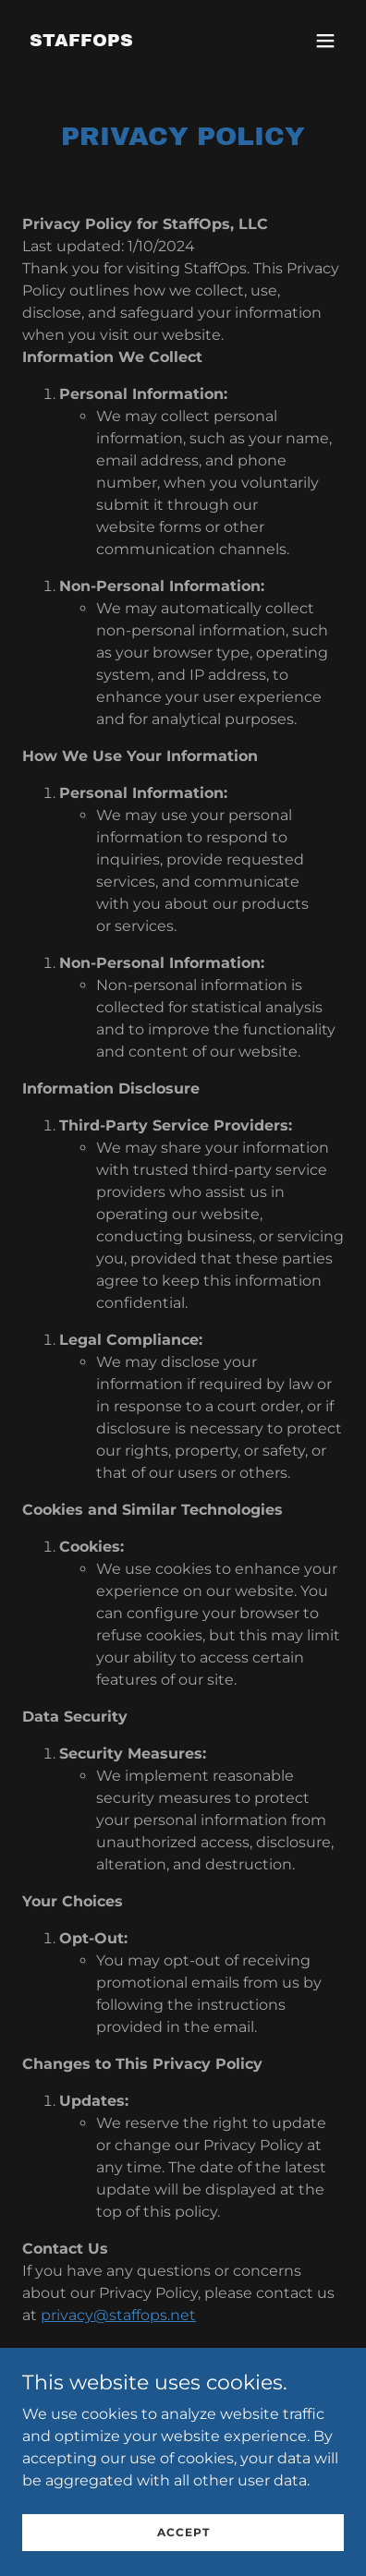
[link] (81, 41)
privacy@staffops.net (118, 2315)
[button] (325, 40)
